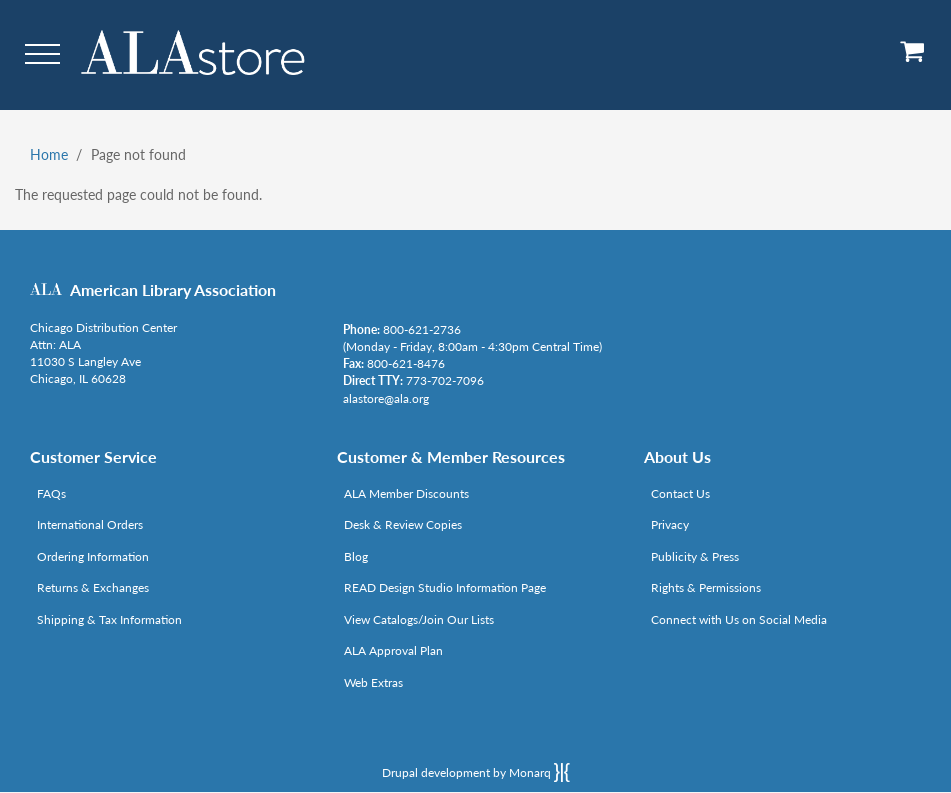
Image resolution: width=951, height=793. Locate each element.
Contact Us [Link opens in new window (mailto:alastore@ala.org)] (680, 493)
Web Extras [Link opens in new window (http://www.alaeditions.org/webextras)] (373, 682)
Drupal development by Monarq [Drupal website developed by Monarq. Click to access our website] (476, 772)
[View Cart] (913, 58)
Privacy (670, 524)
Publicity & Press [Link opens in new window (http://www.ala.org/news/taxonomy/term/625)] (695, 556)
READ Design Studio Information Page (445, 587)
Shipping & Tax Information (109, 619)
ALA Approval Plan (393, 650)
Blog (356, 556)
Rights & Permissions (706, 587)
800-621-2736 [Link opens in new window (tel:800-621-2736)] (422, 329)
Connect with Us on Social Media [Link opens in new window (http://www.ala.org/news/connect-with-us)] (739, 619)
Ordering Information (93, 556)
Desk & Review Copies (403, 524)
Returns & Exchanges (93, 587)
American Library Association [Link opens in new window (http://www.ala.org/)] (173, 289)
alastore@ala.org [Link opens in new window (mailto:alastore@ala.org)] (386, 398)
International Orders (90, 524)
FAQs (51, 493)
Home (49, 154)
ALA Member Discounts (406, 493)
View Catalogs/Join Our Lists (419, 619)
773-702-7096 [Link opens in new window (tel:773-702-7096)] (445, 380)
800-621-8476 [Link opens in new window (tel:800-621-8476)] (406, 363)
